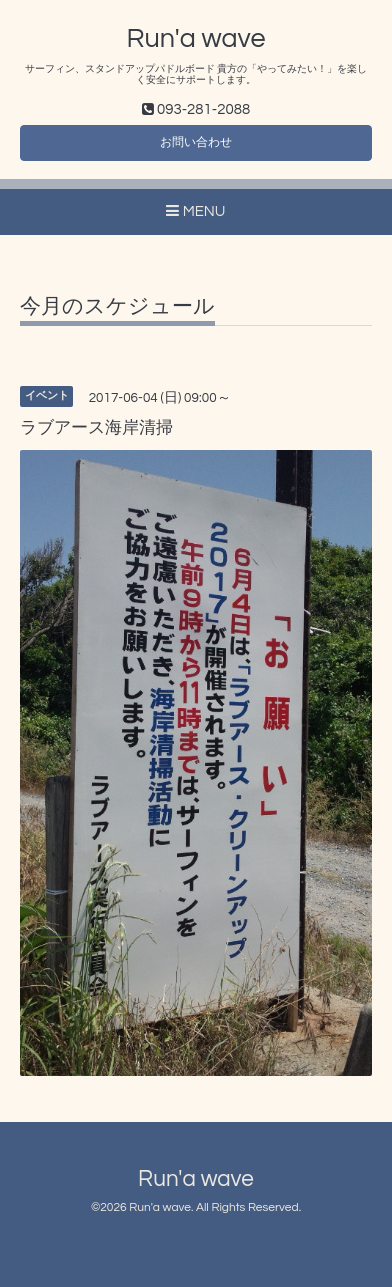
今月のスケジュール (117, 306)
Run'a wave (196, 39)
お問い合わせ (196, 142)
